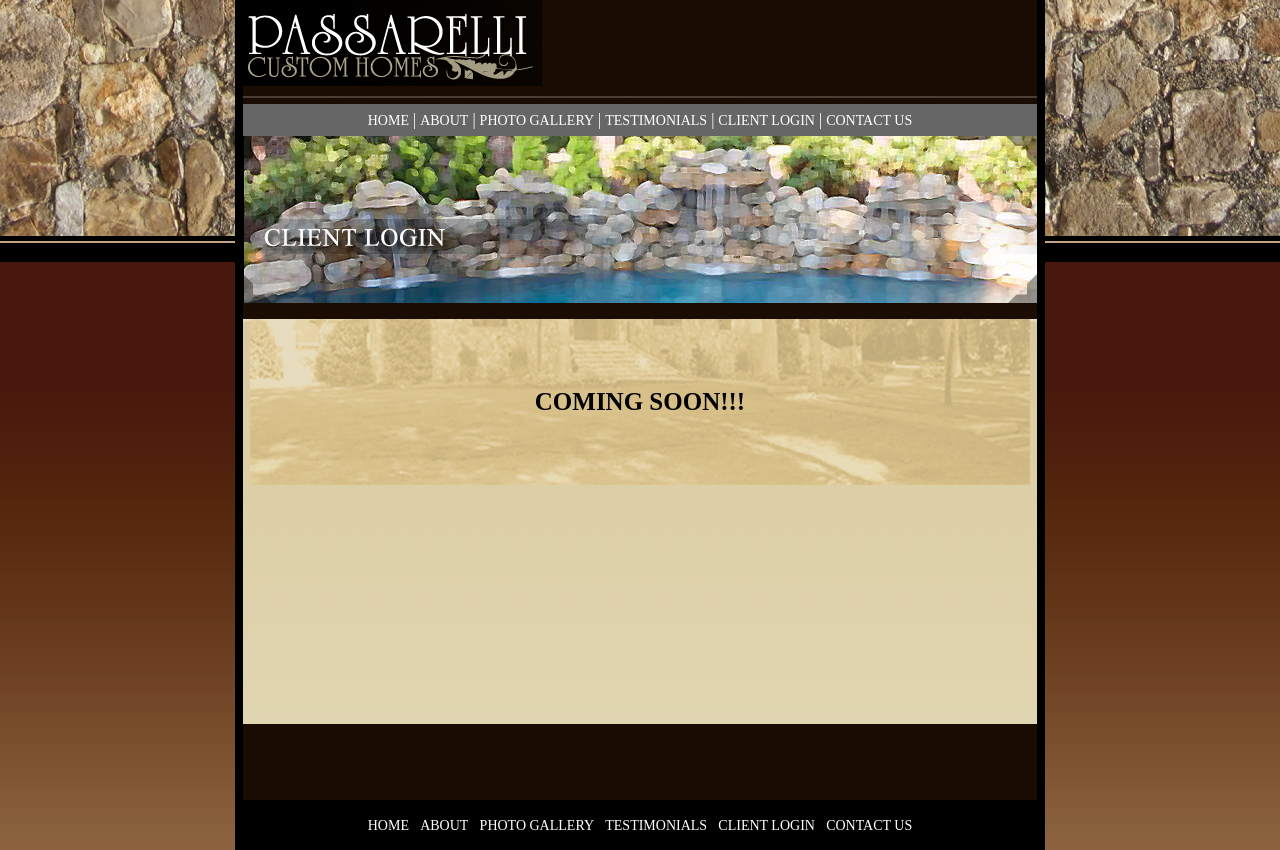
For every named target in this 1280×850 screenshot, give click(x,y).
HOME (388, 120)
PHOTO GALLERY (537, 120)
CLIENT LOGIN (766, 120)
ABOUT (444, 120)
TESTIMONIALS (656, 120)
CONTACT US (869, 120)
